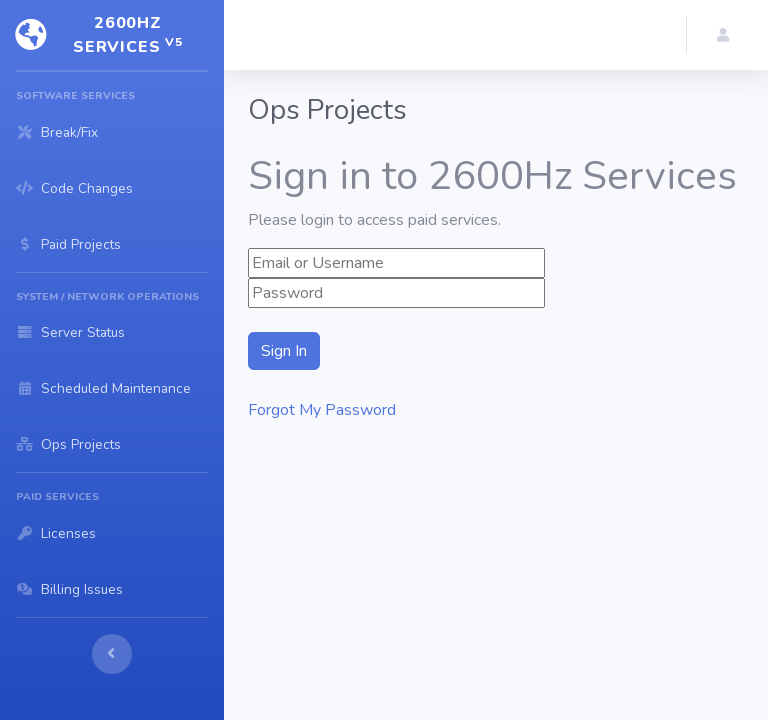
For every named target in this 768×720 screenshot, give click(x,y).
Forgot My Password (322, 410)
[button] (728, 35)
